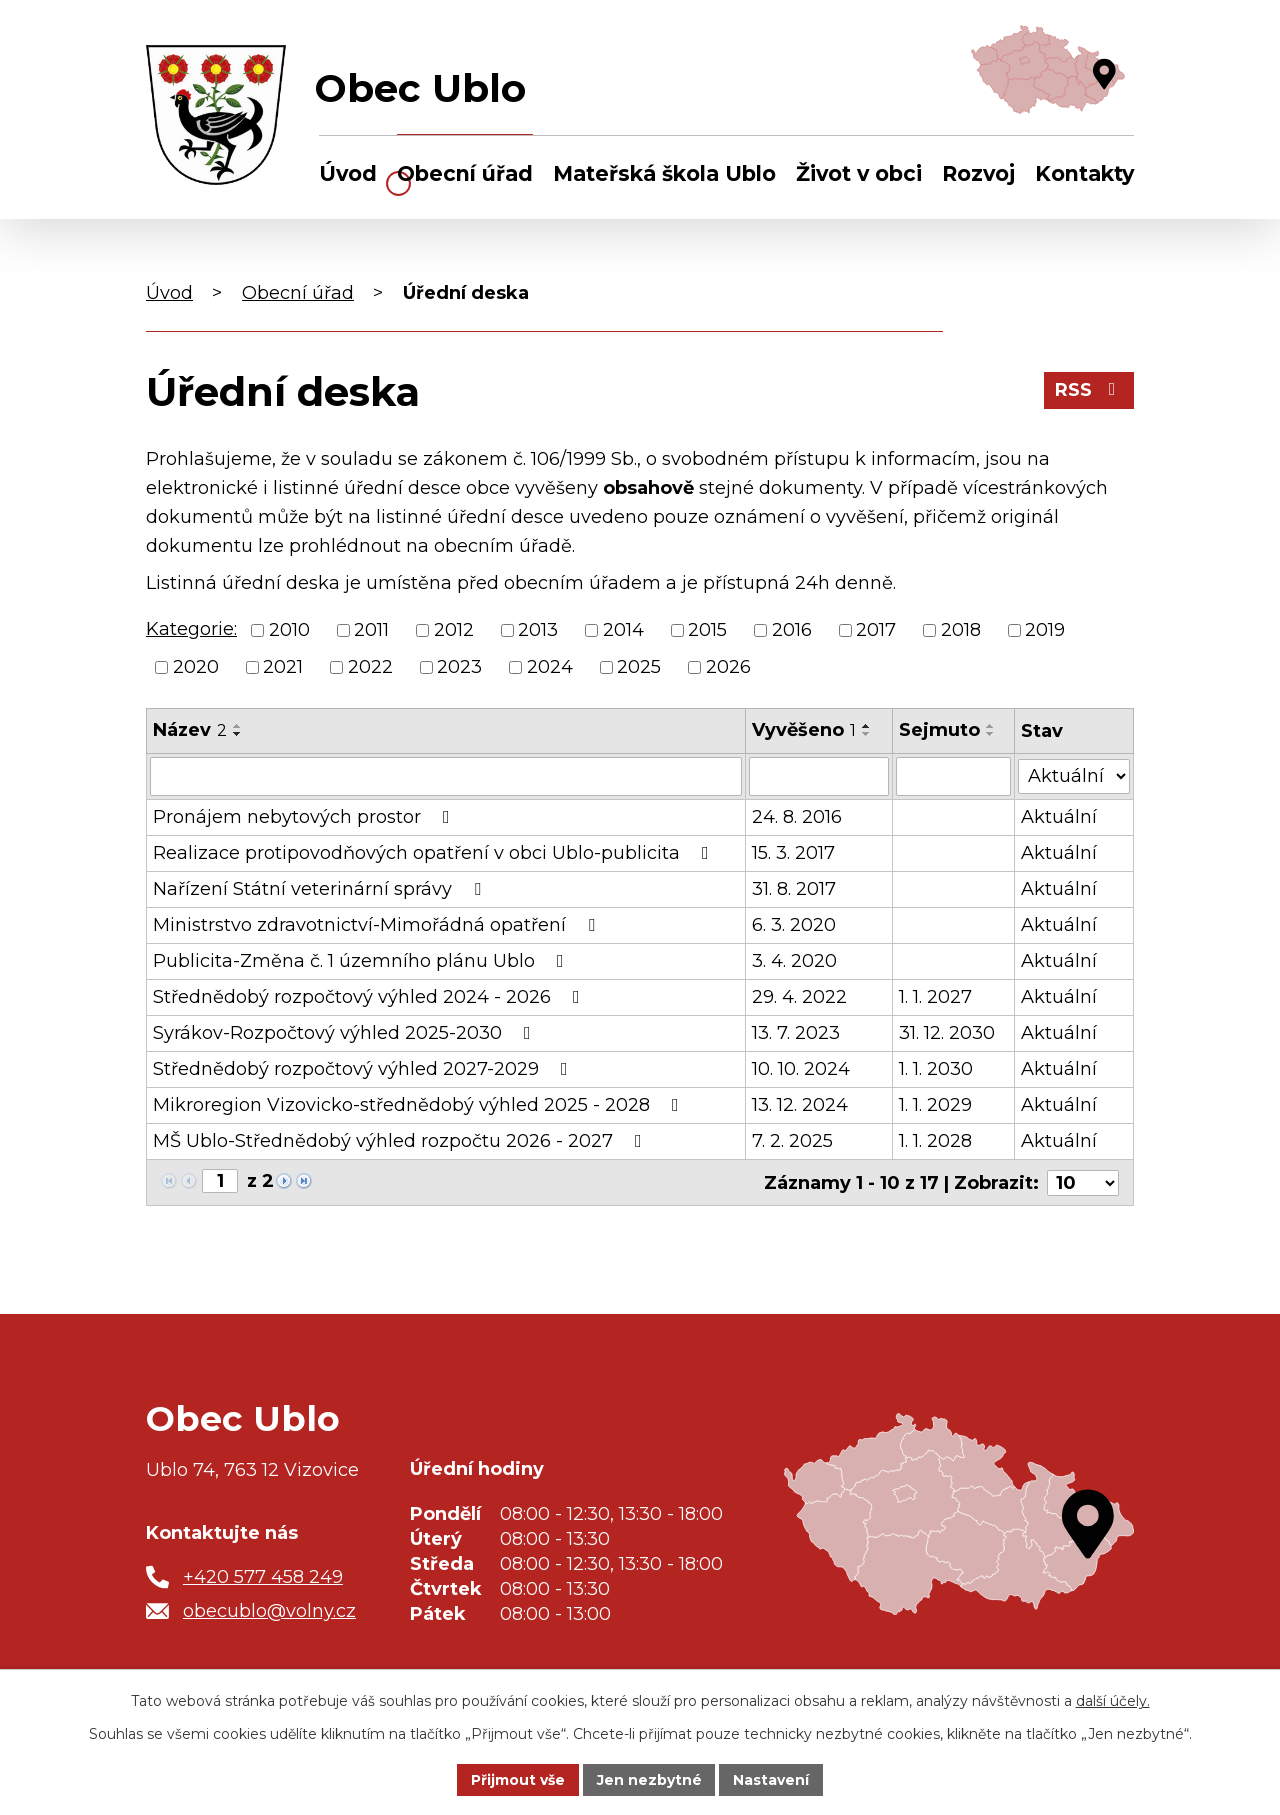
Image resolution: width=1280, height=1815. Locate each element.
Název (190, 730)
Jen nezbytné (649, 1779)
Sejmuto (939, 730)
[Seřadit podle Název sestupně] (238, 734)
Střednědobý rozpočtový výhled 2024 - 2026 (370, 996)
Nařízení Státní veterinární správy (321, 888)
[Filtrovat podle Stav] (1074, 774)
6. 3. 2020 (794, 924)
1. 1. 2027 (935, 996)
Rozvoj (978, 173)
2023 (459, 667)
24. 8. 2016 (797, 816)
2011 (371, 630)
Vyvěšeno (804, 730)
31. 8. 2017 (794, 888)
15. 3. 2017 (793, 852)
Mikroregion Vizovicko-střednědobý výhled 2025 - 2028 (420, 1104)
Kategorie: (191, 629)
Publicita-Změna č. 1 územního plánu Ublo (362, 960)
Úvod (348, 173)
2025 (639, 667)
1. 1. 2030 (936, 1068)
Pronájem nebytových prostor (305, 816)
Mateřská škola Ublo (664, 173)
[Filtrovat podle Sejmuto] (954, 776)
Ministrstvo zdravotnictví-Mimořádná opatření (378, 924)
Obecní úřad (465, 173)
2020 (196, 667)
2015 (707, 630)
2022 (370, 667)
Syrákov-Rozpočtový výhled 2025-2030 (346, 1032)
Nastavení (772, 1779)
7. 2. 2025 (792, 1140)
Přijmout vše (518, 1779)
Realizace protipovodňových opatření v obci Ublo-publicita (435, 852)
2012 (454, 630)
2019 (1045, 630)
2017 (876, 630)
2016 (792, 630)
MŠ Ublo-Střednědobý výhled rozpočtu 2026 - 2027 (401, 1140)
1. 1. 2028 (935, 1140)
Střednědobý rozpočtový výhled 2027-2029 (364, 1068)
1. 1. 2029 (935, 1104)
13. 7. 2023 (796, 1032)
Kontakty (1084, 173)
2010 (289, 630)
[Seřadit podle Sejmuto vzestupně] (991, 726)
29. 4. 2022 (799, 996)
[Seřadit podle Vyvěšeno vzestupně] (867, 726)
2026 (728, 667)
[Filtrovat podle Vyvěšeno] (819, 776)
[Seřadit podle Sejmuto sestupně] (991, 734)
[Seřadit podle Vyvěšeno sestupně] (867, 734)
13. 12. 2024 (800, 1104)
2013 (538, 630)
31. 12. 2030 (947, 1032)
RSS (1089, 390)
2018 (961, 630)
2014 (623, 630)
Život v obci (859, 173)
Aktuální (1059, 816)
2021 (283, 667)
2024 (550, 667)
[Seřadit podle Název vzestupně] (238, 726)
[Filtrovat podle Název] (446, 776)
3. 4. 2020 (794, 960)
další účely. (1113, 1701)
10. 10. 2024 (801, 1068)
